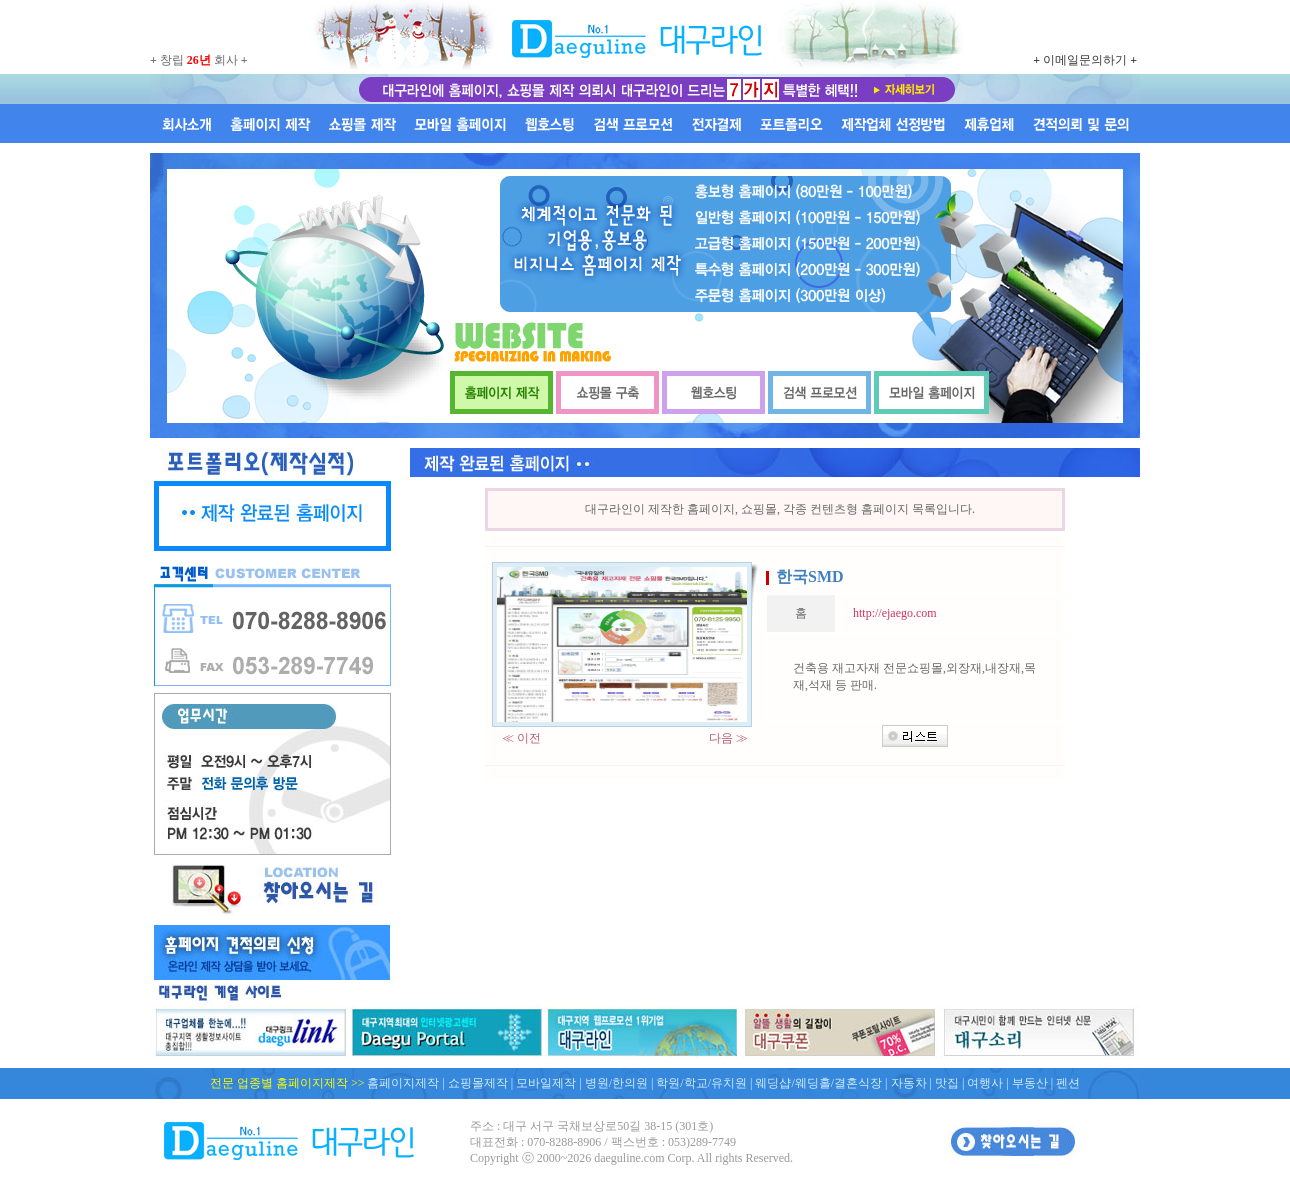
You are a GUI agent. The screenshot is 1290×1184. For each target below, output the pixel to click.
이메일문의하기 (1085, 60)
